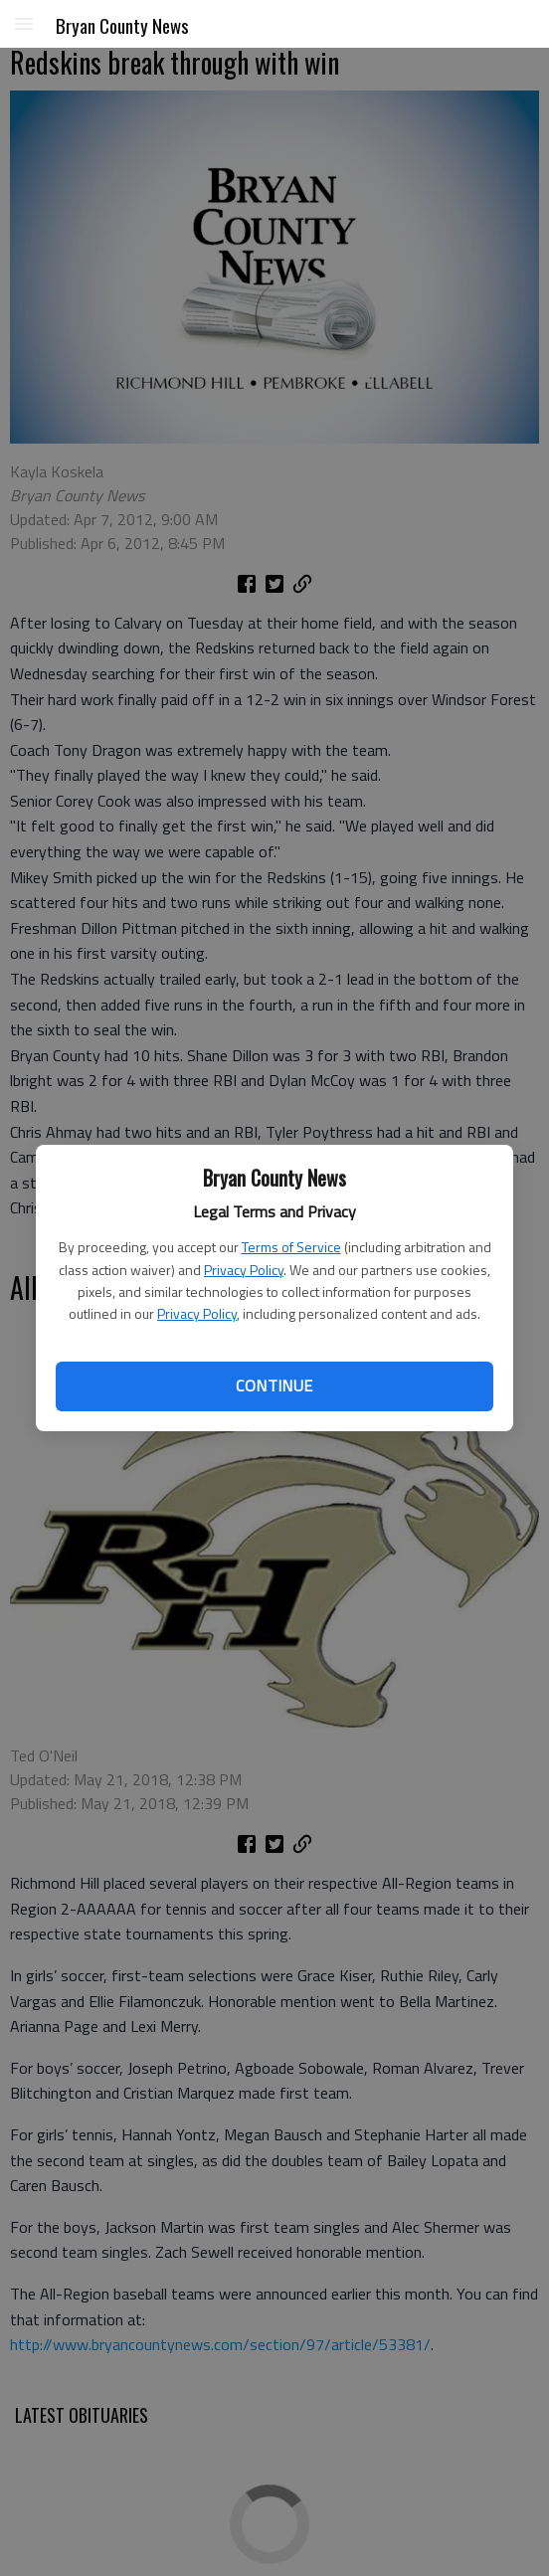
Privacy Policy (243, 1269)
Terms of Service (291, 1246)
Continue (274, 1385)
